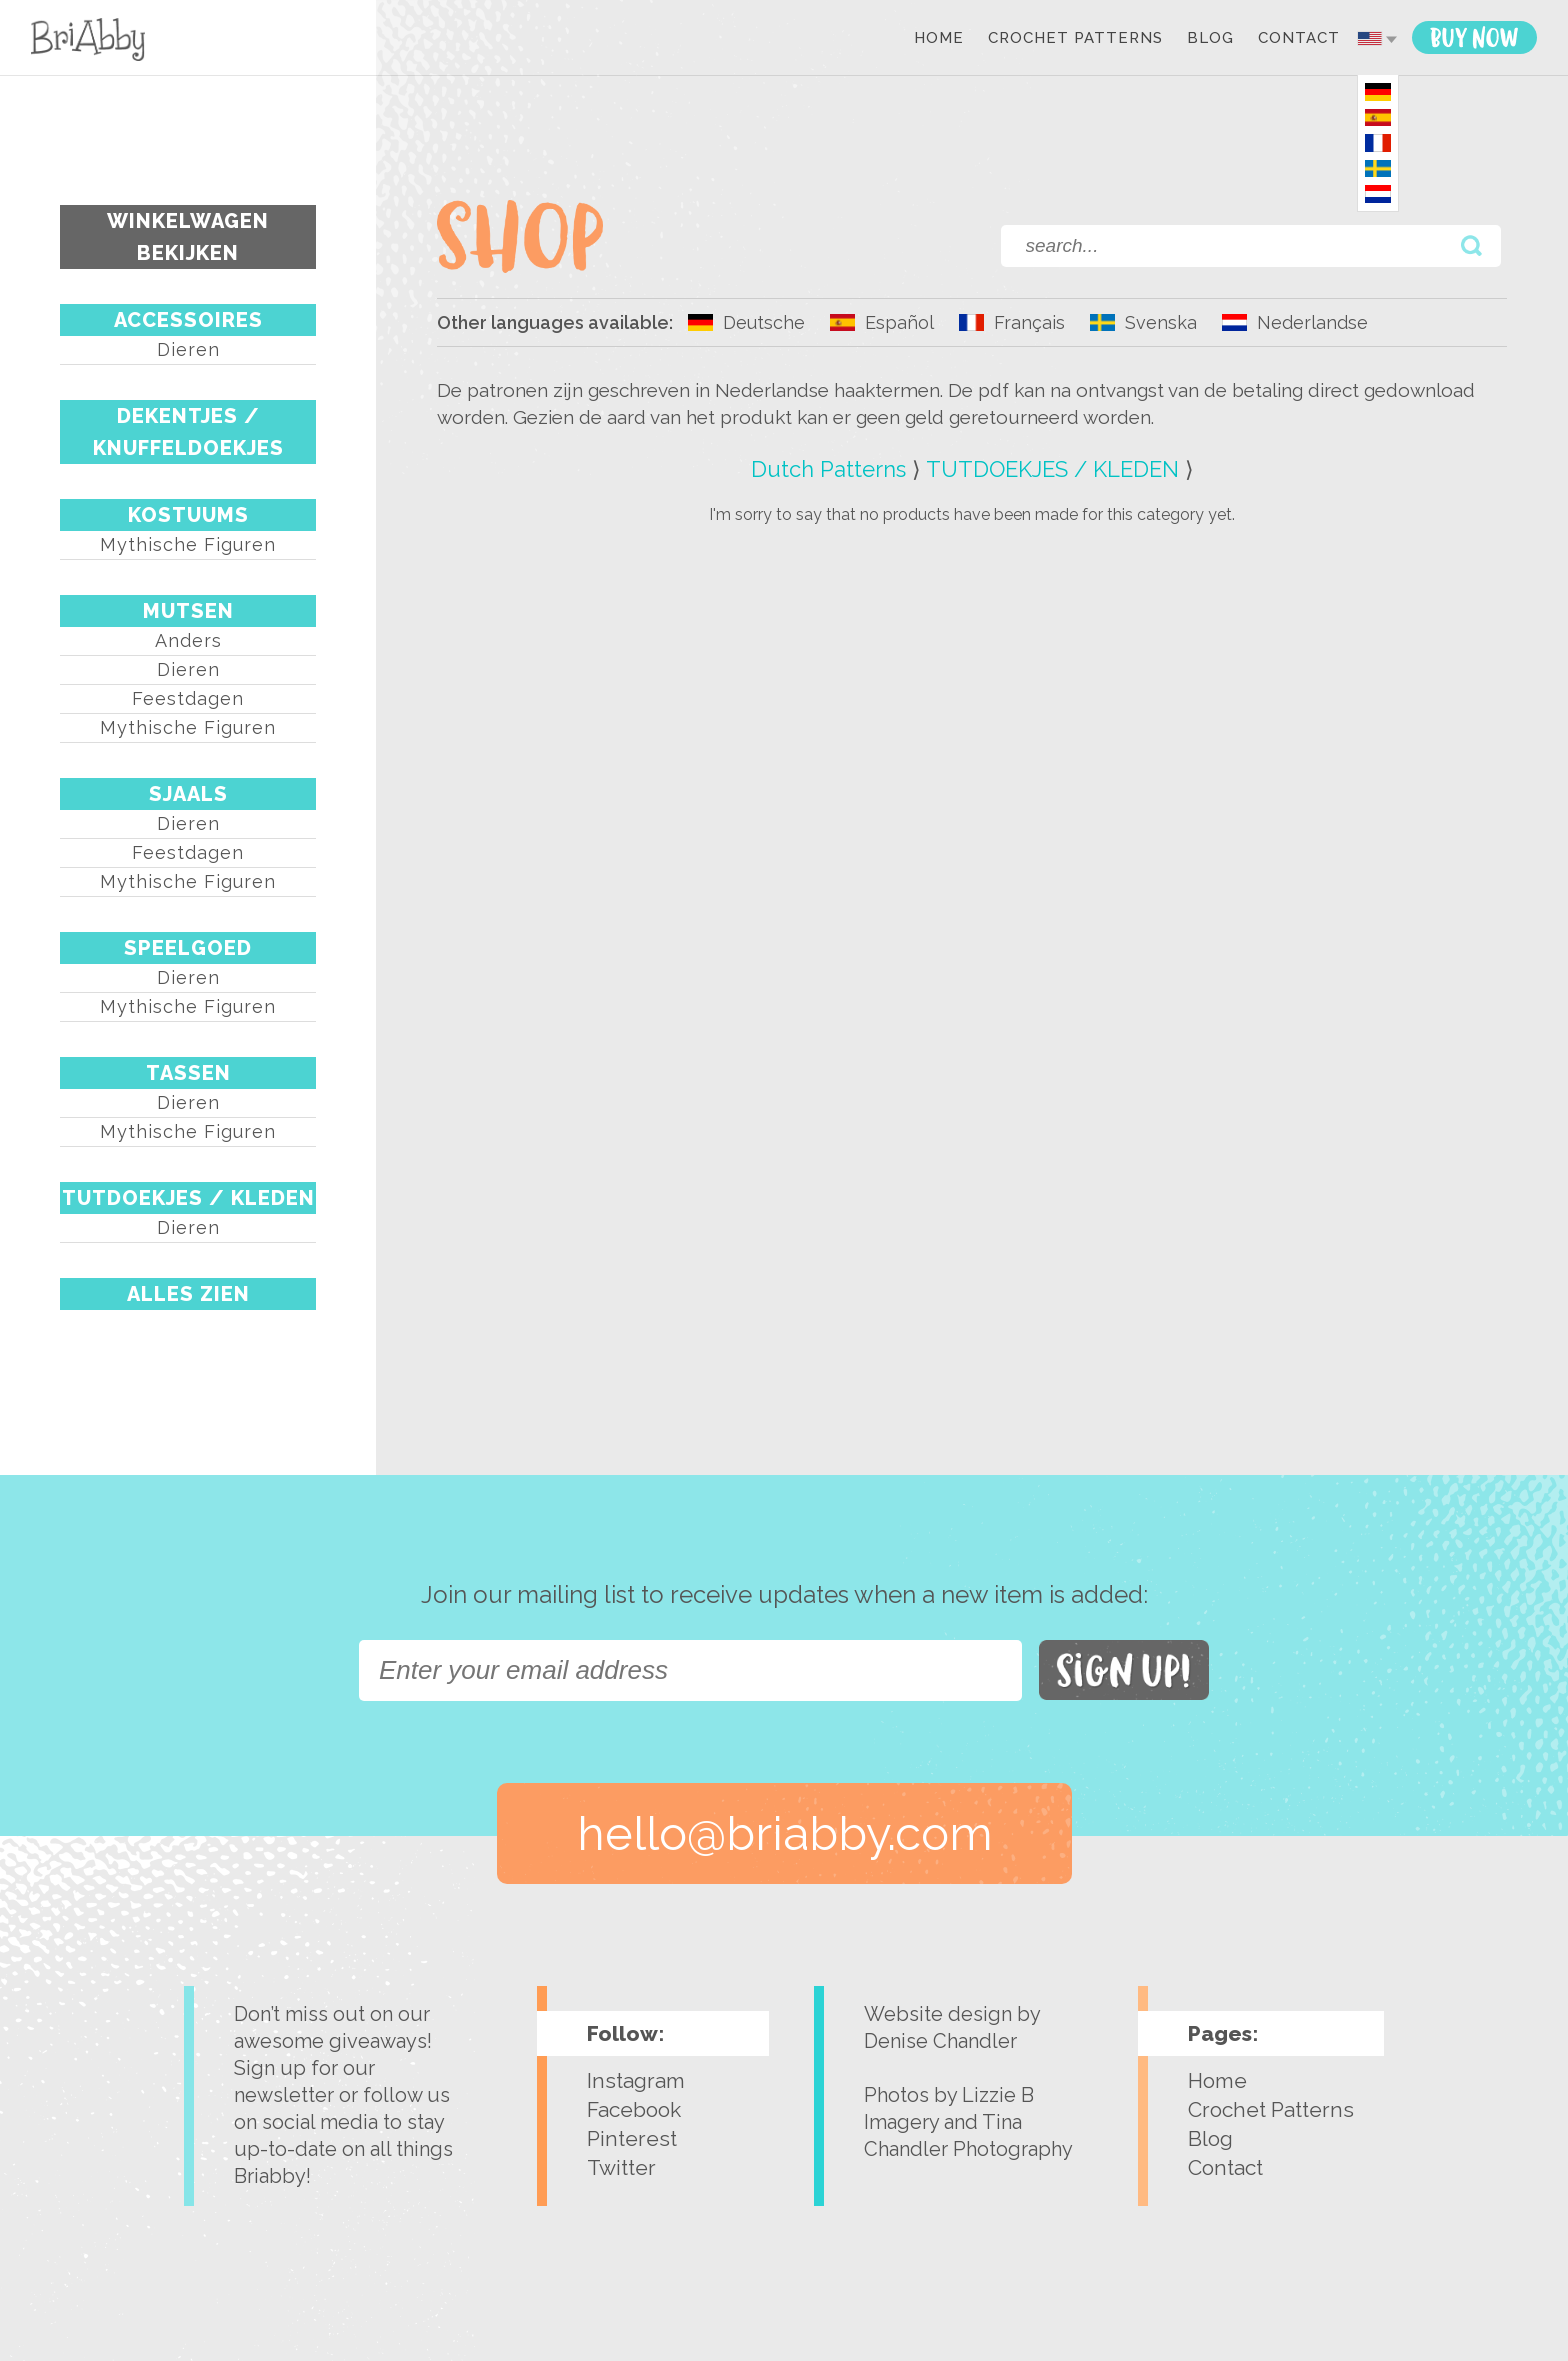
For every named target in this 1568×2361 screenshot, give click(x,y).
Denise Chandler (940, 2041)
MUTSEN (188, 611)
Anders (188, 640)
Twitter (621, 2167)
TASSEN (188, 1073)
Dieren (188, 349)
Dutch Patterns (828, 469)
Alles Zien (188, 1294)
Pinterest (632, 2138)
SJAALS (188, 794)
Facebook (634, 2109)
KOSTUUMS (188, 515)
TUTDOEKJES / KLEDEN (188, 1198)
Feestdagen (188, 698)
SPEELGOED (188, 948)
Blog (1210, 39)
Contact (1299, 39)
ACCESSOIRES (188, 320)
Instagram (636, 2080)
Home (939, 39)
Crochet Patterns (1075, 39)
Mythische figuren (188, 544)
